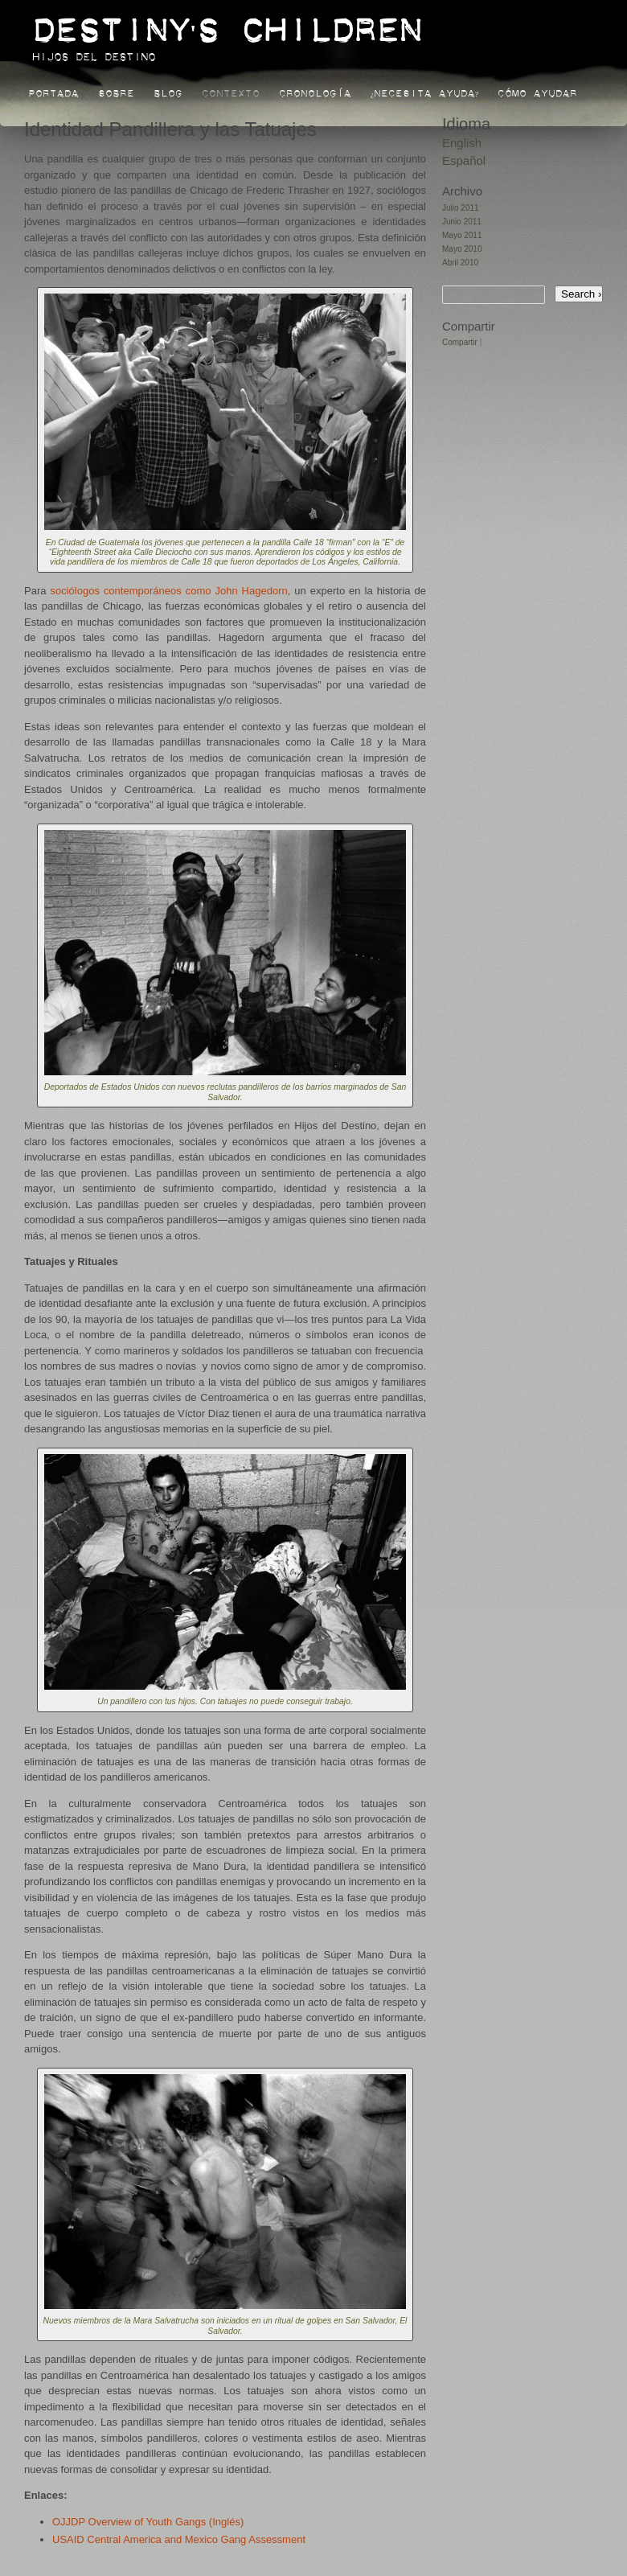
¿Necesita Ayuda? (424, 90)
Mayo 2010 (462, 248)
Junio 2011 (462, 221)
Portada (53, 90)
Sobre (116, 90)
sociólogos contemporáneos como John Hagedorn (168, 591)
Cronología (315, 90)
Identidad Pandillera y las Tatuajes (170, 129)
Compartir (459, 342)
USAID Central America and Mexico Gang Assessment (178, 2539)
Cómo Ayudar (537, 90)
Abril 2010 (460, 262)
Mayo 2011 (462, 235)
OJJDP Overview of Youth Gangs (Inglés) (148, 2522)
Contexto (231, 90)
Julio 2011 (460, 207)
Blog (168, 90)
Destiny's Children (226, 22)
